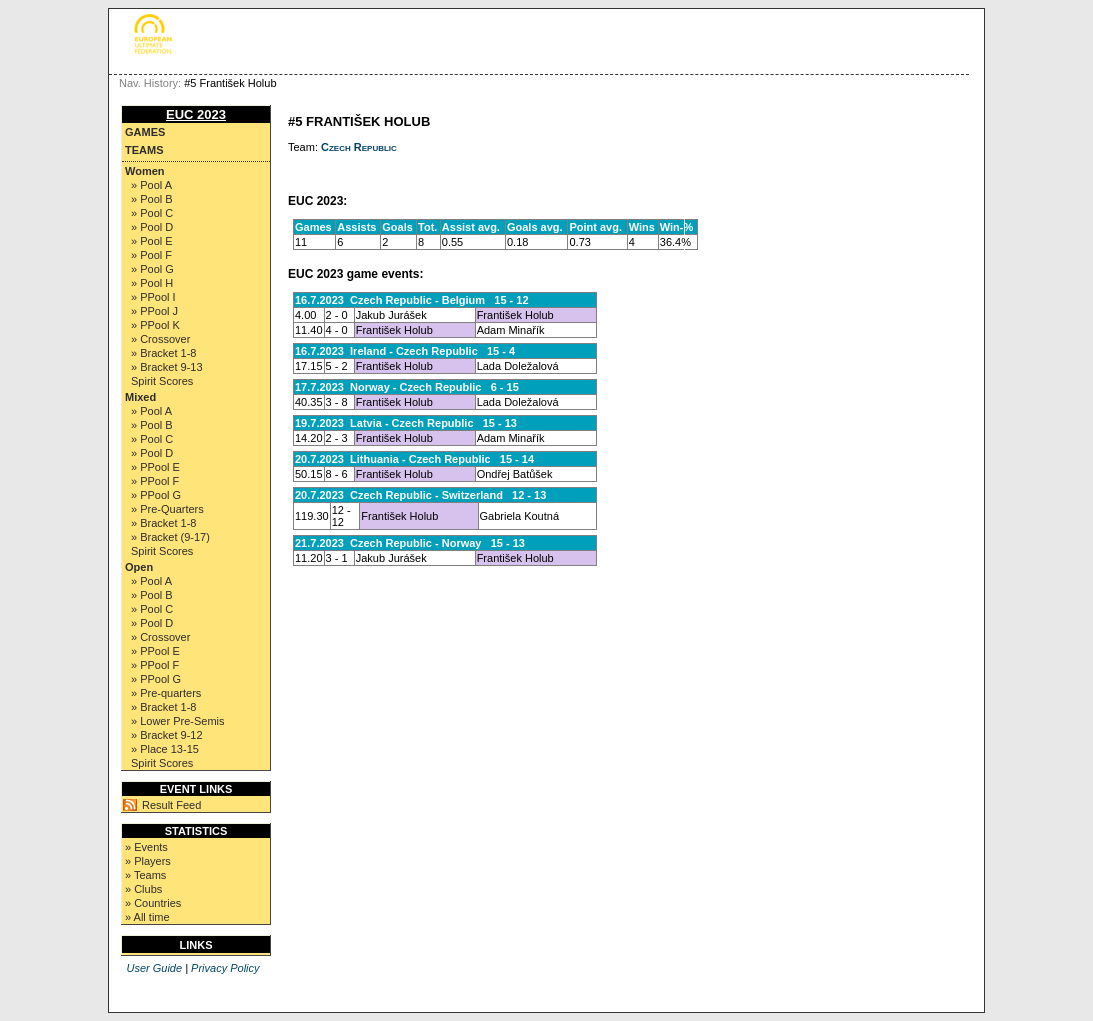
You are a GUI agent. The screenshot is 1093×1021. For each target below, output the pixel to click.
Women (145, 171)
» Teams (145, 875)
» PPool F (155, 481)
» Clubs (143, 889)
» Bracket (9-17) (170, 537)
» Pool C (152, 213)
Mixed (140, 397)
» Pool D (152, 227)
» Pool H (152, 283)
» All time (147, 917)
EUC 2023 (196, 114)
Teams (144, 150)
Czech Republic (359, 147)
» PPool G (156, 495)
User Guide (154, 968)
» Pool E (152, 241)
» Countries (153, 903)
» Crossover (160, 339)
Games (145, 132)
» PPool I (153, 297)
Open (139, 567)
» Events (146, 847)
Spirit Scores (162, 381)
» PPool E (155, 467)
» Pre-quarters (166, 693)
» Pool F (151, 255)
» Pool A (151, 185)
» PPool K (155, 325)
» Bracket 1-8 (163, 353)
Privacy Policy (225, 968)
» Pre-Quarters (167, 509)
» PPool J (154, 311)
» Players (148, 861)
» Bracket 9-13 (167, 367)
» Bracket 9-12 (167, 735)
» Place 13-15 (165, 749)
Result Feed (171, 805)
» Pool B (152, 199)
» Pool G (152, 269)
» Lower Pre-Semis (178, 721)
